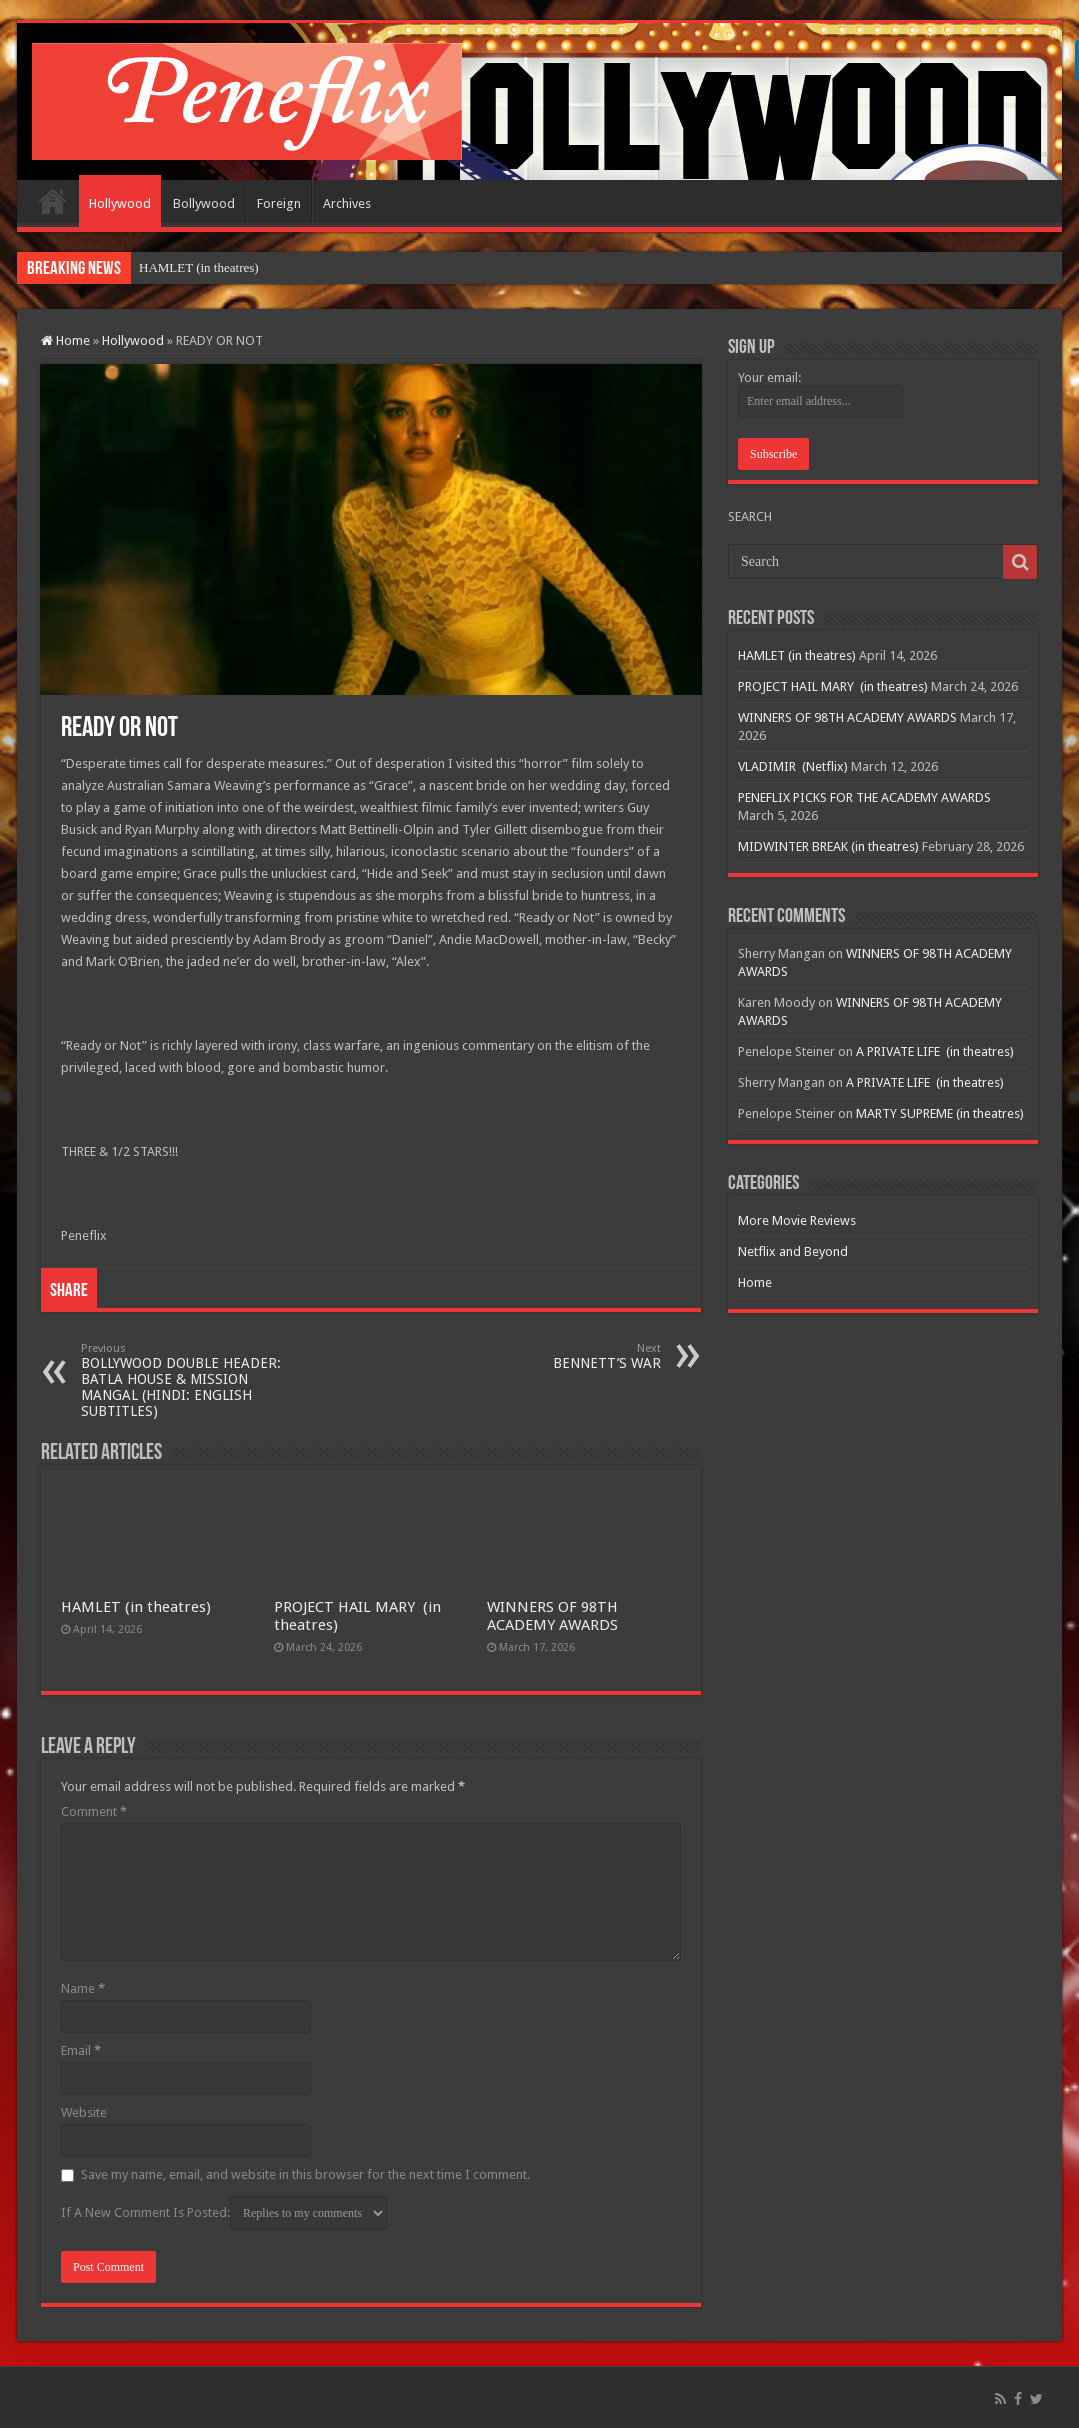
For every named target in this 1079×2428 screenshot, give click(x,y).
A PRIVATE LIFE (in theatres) (935, 1051)
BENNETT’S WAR (558, 1356)
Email (81, 2050)
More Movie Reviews (797, 1220)
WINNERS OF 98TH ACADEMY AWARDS (552, 1616)
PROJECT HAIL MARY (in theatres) (833, 686)
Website (84, 2112)
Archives (347, 203)
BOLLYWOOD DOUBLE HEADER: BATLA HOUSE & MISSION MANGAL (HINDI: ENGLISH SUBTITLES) (183, 1380)
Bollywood (204, 203)
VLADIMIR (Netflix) (793, 766)
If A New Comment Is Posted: (224, 2213)
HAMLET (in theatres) (199, 267)
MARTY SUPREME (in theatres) (940, 1113)
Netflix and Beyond (793, 1251)
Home (53, 201)
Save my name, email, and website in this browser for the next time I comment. (305, 2174)
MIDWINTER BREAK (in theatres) (828, 846)
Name (83, 1988)
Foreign (279, 203)
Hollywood (120, 203)
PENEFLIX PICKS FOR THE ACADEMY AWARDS (864, 797)
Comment (94, 1811)
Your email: (769, 377)
